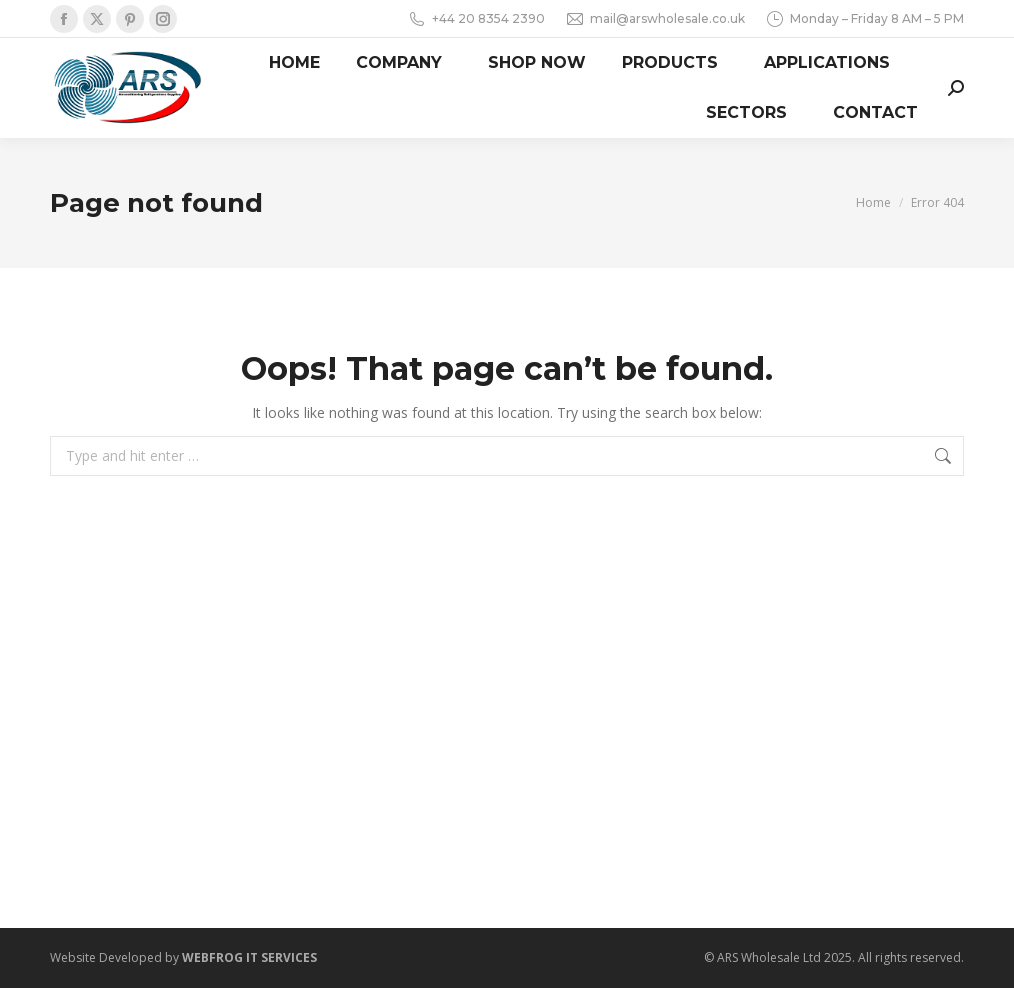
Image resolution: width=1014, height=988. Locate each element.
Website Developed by (183, 957)
